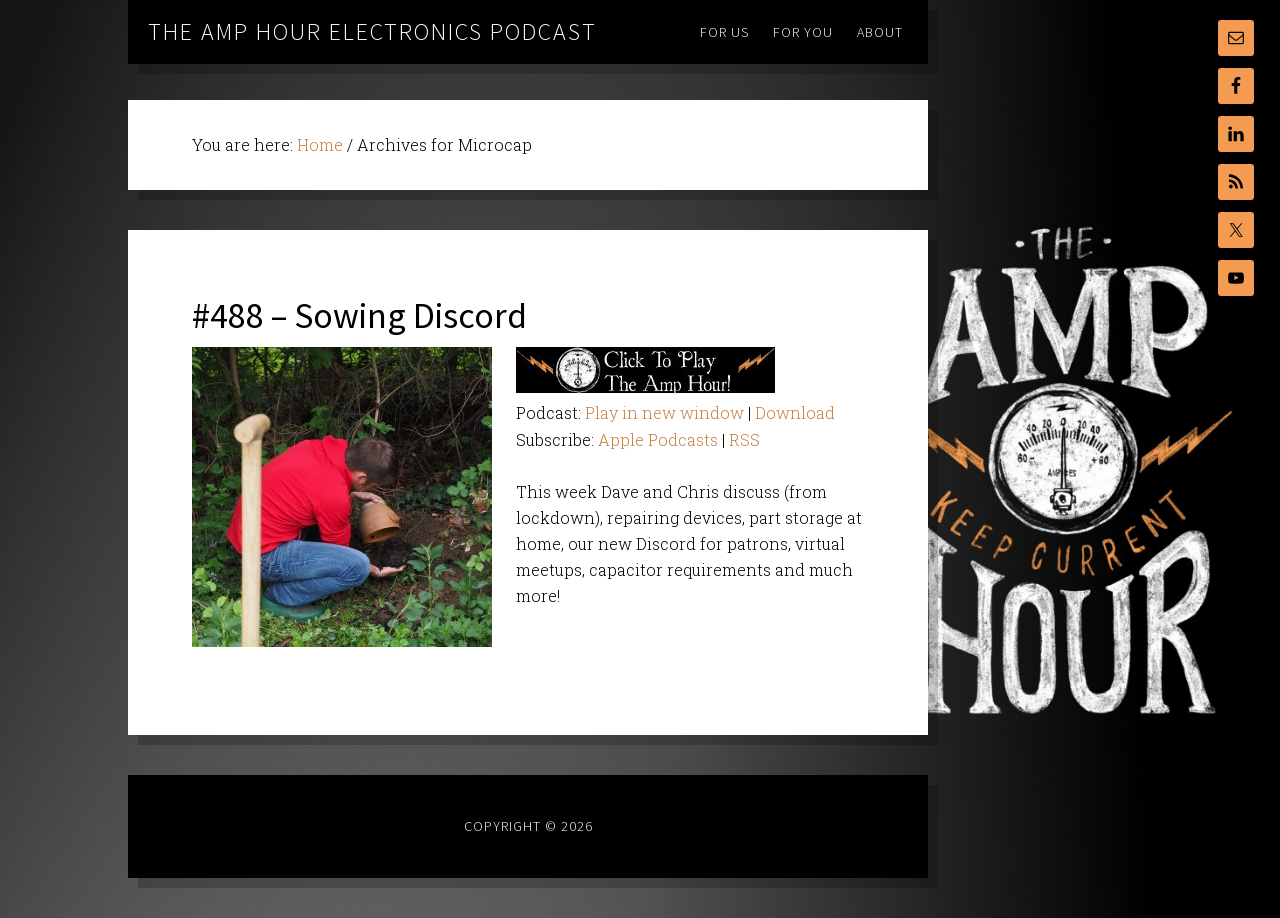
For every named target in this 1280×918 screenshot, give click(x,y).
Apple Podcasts (658, 439)
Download (795, 412)
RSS (744, 439)
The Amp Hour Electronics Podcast (372, 31)
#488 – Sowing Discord (359, 315)
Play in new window (664, 412)
